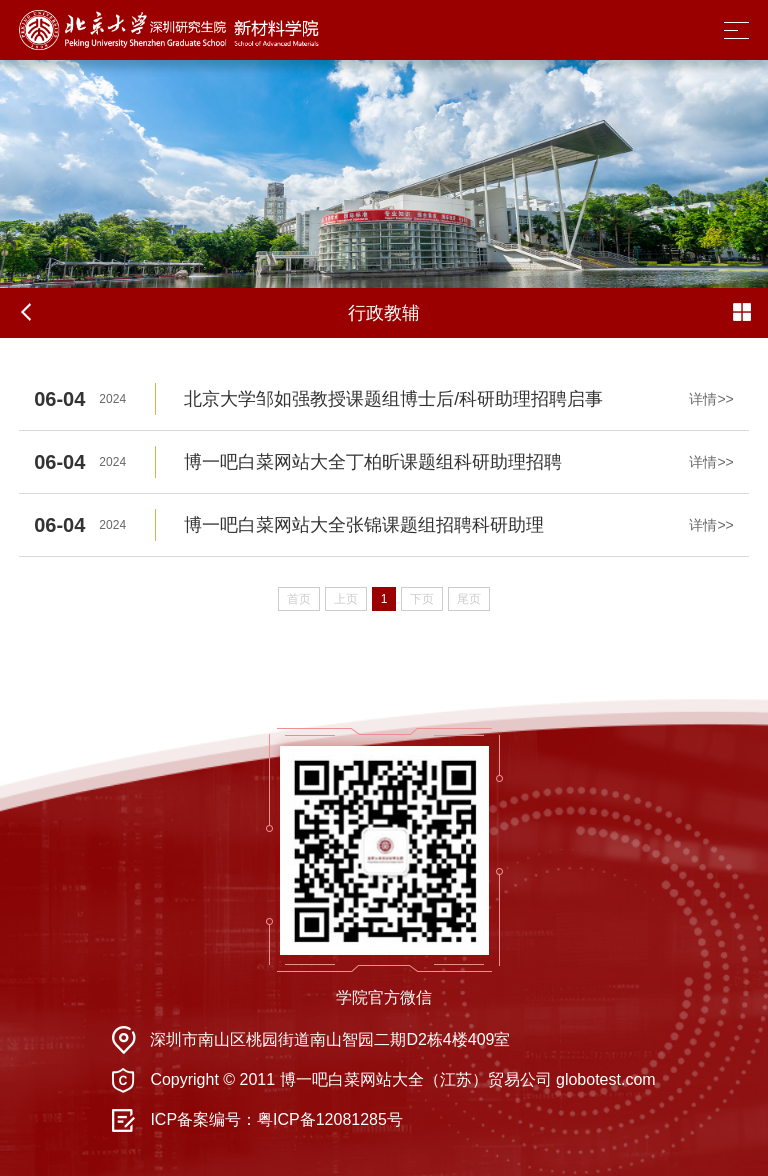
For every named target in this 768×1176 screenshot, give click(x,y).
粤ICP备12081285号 (330, 1119)
